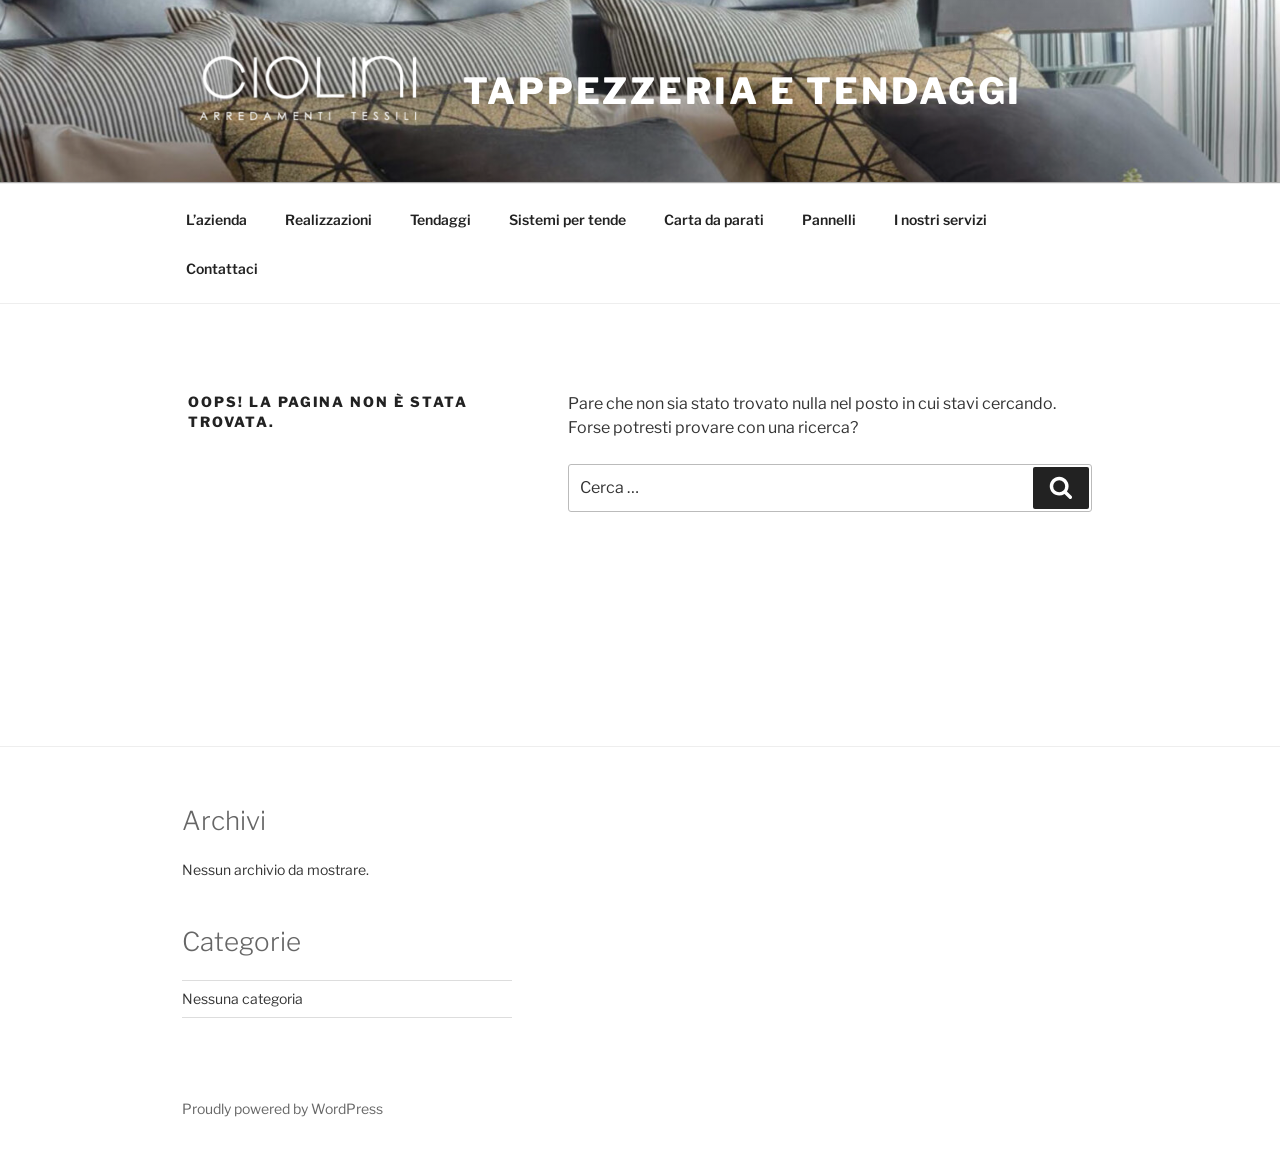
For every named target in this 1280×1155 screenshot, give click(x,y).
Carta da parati (714, 219)
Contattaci (222, 268)
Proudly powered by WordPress (282, 1108)
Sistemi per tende (567, 219)
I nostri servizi (940, 219)
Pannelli (829, 219)
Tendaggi (440, 219)
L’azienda (216, 219)
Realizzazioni (328, 219)
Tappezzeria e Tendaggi (742, 91)
